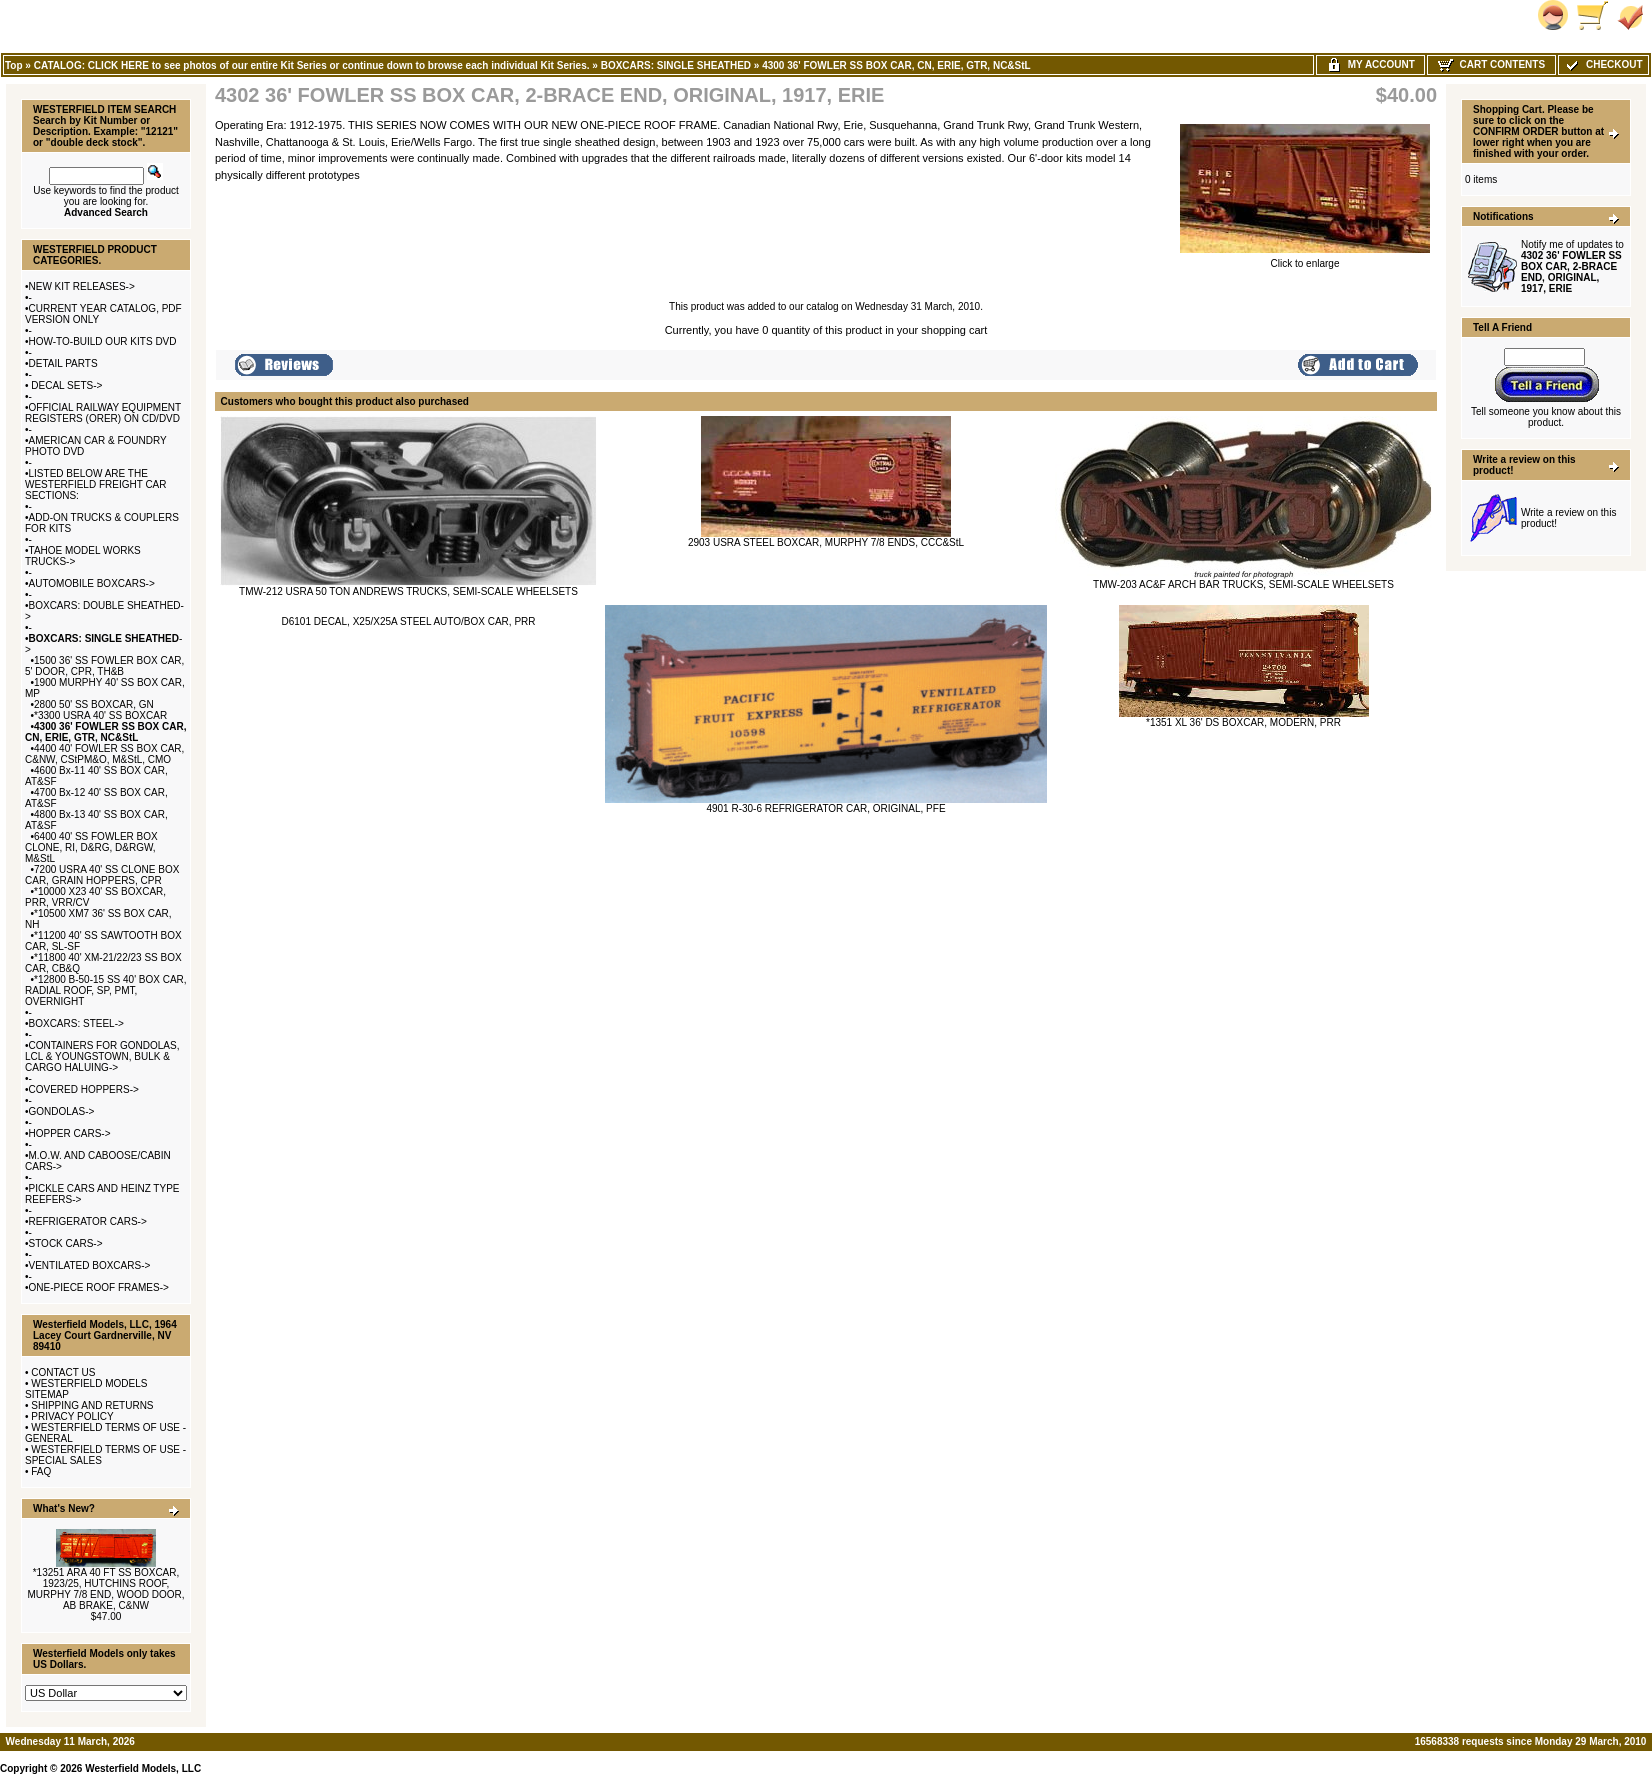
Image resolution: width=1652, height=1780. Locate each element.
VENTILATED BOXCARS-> (90, 1265)
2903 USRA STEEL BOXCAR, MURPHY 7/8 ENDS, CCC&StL (826, 542)
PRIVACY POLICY (72, 1416)
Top (14, 65)
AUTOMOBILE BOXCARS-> (92, 583)
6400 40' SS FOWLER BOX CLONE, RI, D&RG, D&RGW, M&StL (91, 847)
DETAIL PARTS (63, 363)
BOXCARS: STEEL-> (76, 1023)
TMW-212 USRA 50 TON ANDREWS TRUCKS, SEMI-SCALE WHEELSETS (408, 591)
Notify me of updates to (1572, 266)
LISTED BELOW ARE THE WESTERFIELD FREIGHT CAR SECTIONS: (96, 484)
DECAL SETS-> (66, 385)
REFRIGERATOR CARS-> (88, 1221)
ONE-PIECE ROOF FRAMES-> (99, 1287)
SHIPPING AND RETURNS (92, 1405)
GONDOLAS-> (62, 1111)
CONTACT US (63, 1372)
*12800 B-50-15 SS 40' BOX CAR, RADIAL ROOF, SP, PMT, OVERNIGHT (106, 990)
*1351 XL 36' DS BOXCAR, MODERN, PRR (1243, 722)
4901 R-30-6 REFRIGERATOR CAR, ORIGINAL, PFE (825, 808)
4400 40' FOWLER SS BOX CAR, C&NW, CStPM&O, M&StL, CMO (104, 754)
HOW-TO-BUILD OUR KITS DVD (103, 341)
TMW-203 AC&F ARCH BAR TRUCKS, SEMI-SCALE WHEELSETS (1243, 584)
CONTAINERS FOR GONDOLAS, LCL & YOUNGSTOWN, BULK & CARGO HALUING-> (102, 1056)
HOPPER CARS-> (70, 1133)
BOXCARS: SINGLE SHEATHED (676, 65)
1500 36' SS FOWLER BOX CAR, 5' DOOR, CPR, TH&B (104, 666)
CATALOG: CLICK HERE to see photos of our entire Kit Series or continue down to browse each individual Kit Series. (312, 65)
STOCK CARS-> (66, 1243)
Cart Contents (1491, 64)
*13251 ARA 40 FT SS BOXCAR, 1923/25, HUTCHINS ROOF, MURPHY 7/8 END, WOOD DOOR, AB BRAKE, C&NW (105, 1589)
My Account (1370, 64)
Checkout (1603, 64)
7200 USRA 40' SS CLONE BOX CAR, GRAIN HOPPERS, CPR (102, 875)
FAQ (41, 1471)
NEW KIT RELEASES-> (82, 286)
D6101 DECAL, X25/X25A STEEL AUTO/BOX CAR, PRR (409, 621)
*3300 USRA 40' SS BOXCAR (100, 715)
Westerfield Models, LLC (143, 1768)
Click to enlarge (1305, 259)
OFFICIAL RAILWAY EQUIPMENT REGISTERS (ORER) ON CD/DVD (103, 413)
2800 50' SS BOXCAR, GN (94, 704)
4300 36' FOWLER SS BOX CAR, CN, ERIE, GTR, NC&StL (896, 65)
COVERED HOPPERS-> (84, 1089)
